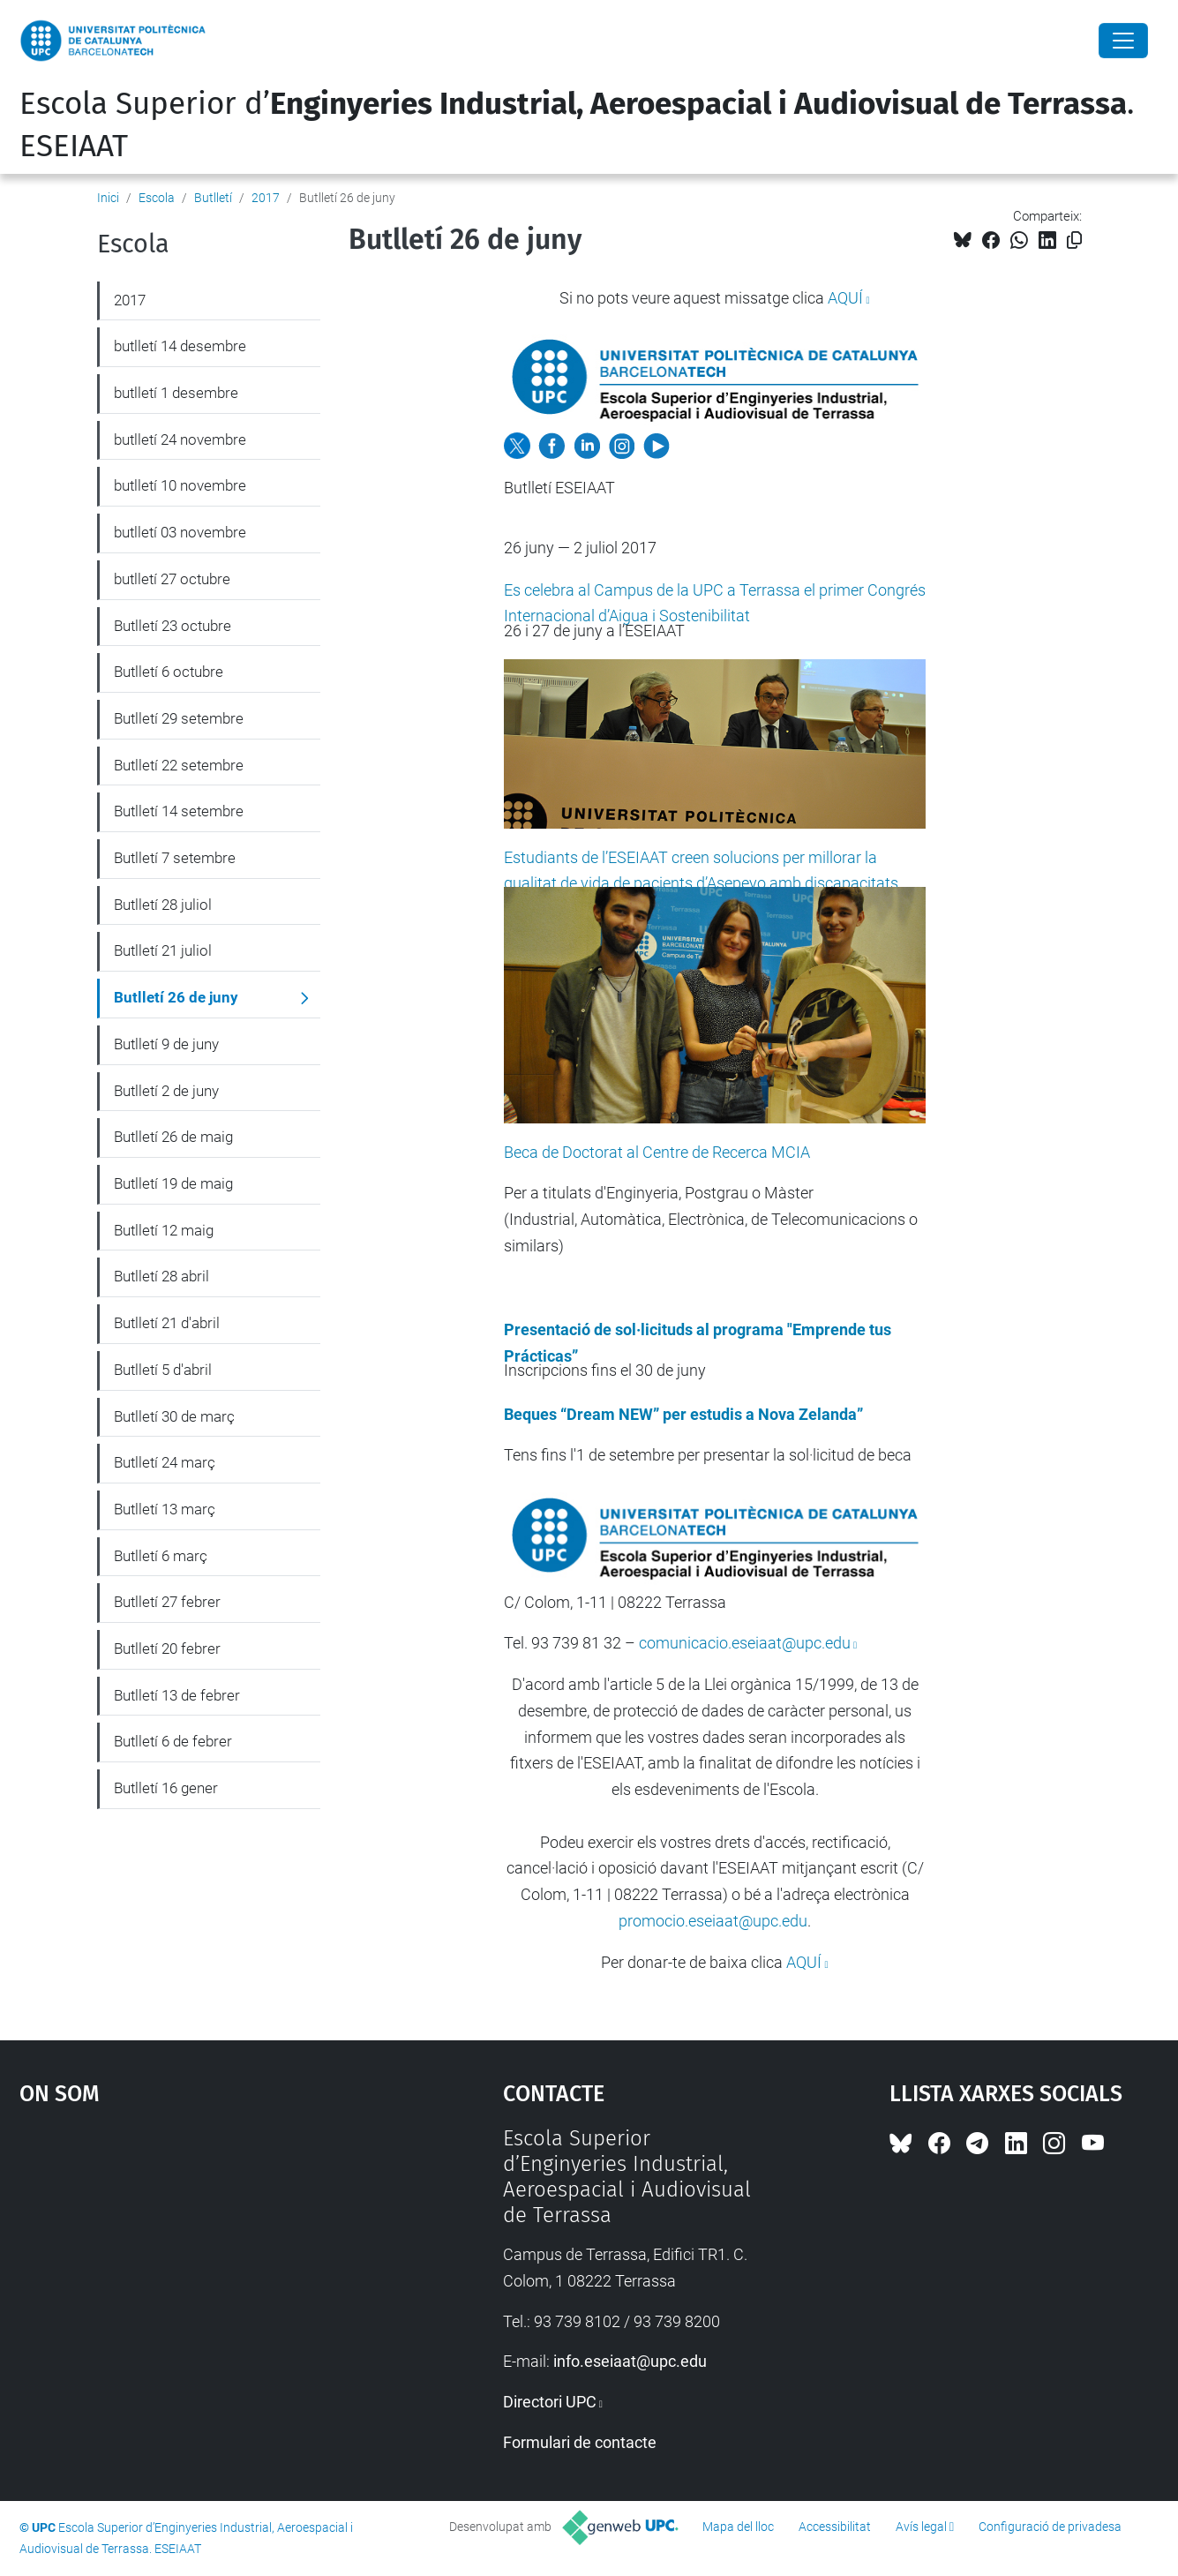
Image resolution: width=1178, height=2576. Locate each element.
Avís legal (921, 2527)
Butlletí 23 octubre (172, 626)
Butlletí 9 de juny (166, 1044)
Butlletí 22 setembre (179, 765)
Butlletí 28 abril (161, 1276)
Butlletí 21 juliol (163, 950)
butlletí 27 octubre (172, 579)
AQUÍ (845, 298)
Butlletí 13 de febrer (177, 1695)
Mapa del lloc (738, 2527)
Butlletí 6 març (160, 1556)
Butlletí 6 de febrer (173, 1741)
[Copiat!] (1074, 240)
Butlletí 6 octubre (168, 671)
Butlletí (213, 198)
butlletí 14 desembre (180, 346)
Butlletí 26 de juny (176, 997)
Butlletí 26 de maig (173, 1136)
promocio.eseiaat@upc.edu (713, 1920)
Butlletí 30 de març (174, 1416)
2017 (265, 198)
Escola (157, 198)
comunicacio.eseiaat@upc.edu (745, 1642)
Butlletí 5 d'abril (163, 1369)
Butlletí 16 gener (166, 1788)
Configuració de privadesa (1050, 2527)
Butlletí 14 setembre (179, 811)
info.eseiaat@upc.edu (630, 2361)
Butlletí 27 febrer (167, 1602)
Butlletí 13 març (164, 1509)
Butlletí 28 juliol (163, 904)
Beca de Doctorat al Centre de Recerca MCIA (657, 1152)
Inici (108, 198)
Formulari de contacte (580, 2442)
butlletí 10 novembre (180, 485)
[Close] (1123, 40)
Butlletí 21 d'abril (167, 1323)
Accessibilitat (835, 2527)
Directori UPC (550, 2401)
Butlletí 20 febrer (167, 1648)
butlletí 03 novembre (180, 532)
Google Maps (202, 2258)
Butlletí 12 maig (164, 1230)
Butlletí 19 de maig (173, 1183)
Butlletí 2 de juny (166, 1091)
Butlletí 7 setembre (175, 858)
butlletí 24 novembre (180, 439)
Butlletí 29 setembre (179, 718)
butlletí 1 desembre (176, 393)
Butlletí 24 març (164, 1462)
